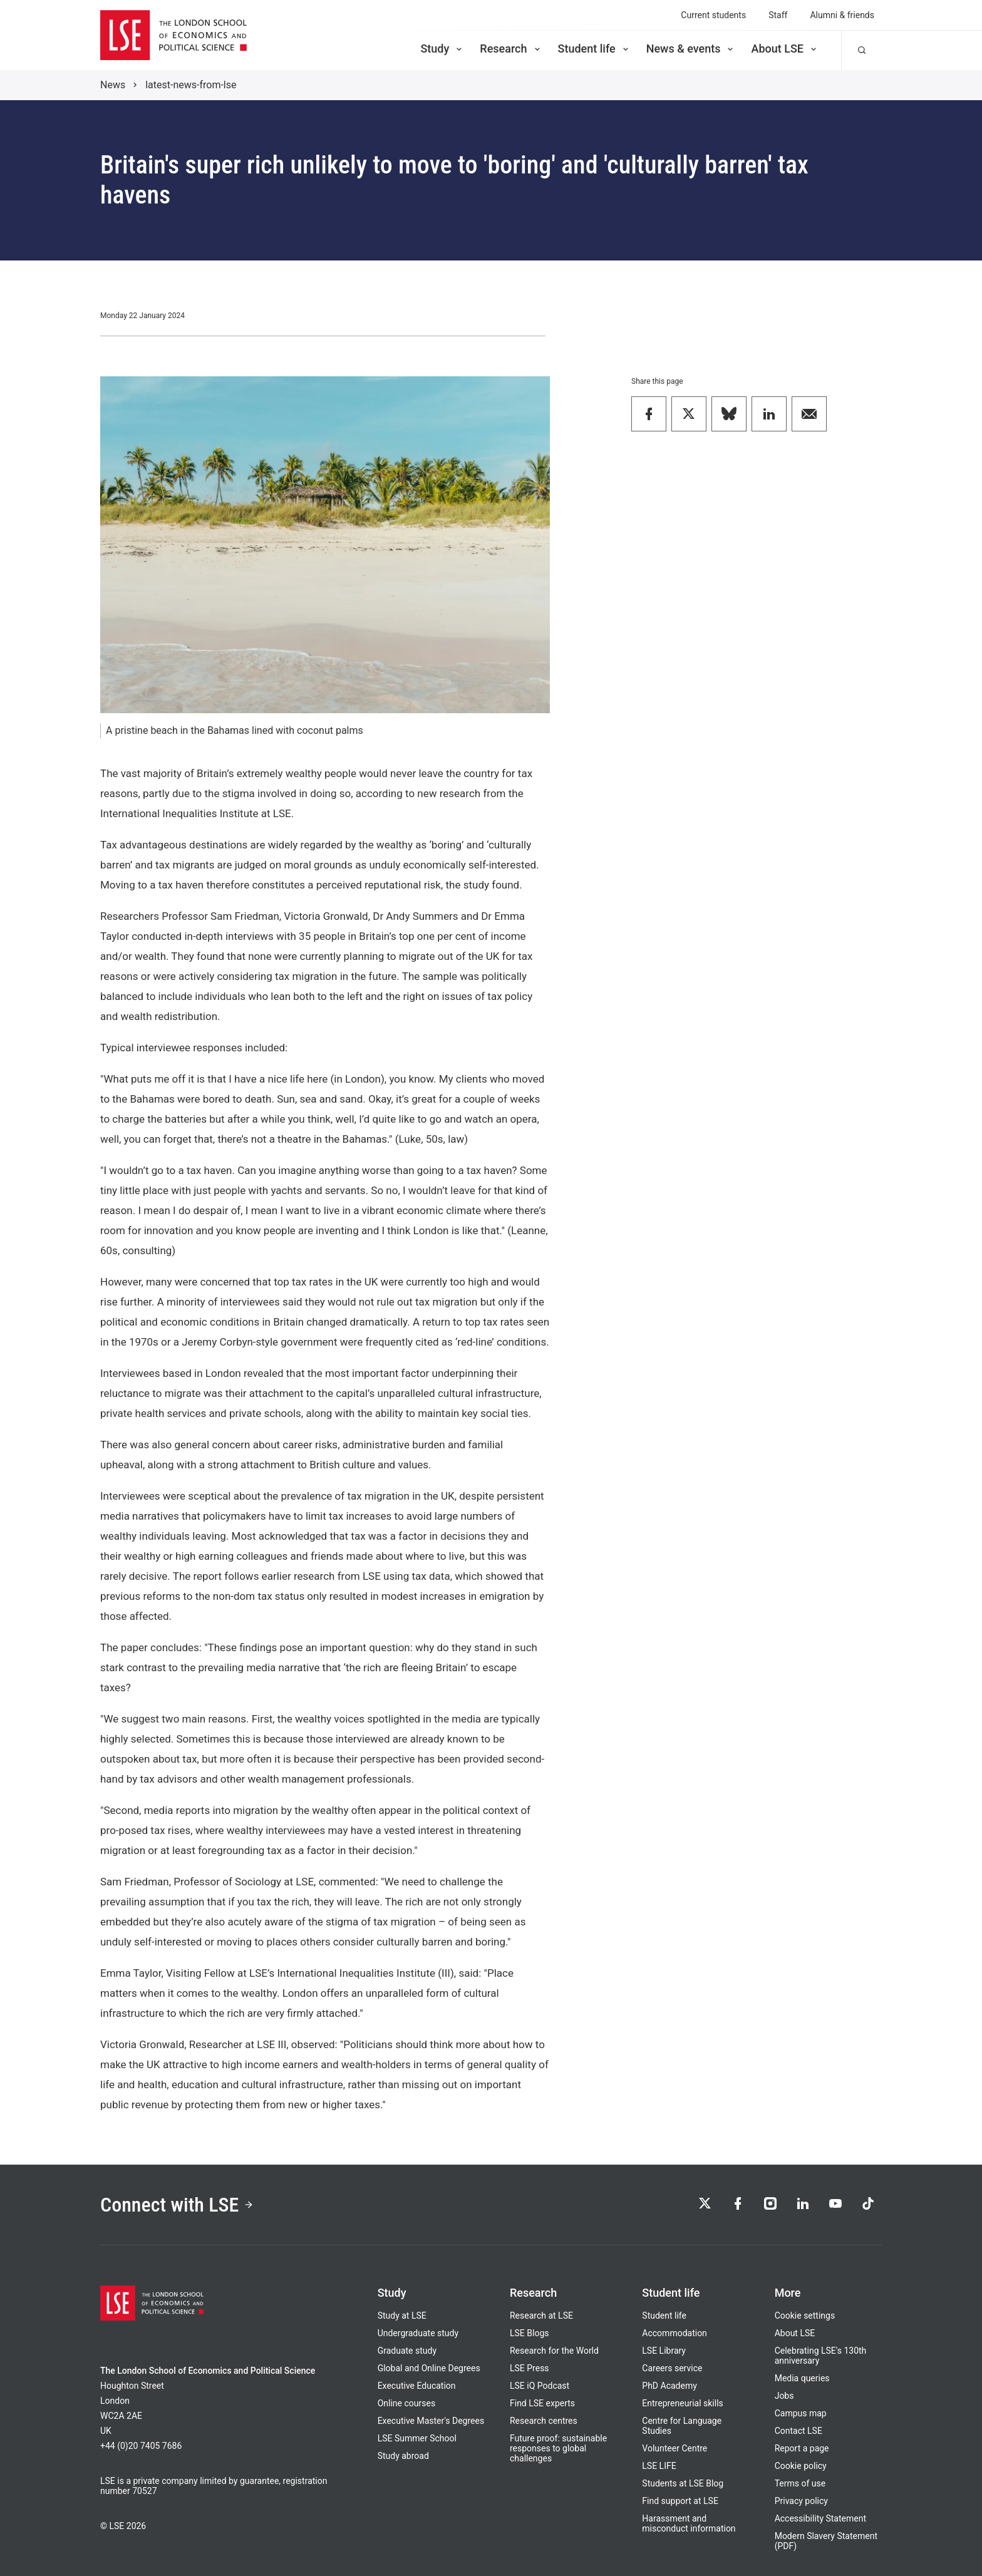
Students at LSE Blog (682, 2483)
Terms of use (800, 2483)
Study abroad (403, 2456)
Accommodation (674, 2333)
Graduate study (407, 2351)
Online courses (406, 2403)
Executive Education (417, 2386)
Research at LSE (541, 2316)
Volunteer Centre (674, 2448)
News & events (691, 48)
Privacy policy (801, 2501)
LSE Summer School (417, 2438)
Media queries (802, 2378)
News (112, 85)
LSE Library (664, 2351)
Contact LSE (798, 2431)
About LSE (785, 48)
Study (442, 48)
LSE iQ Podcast (539, 2386)
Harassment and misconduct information (688, 2523)
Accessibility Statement (820, 2518)
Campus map (801, 2413)
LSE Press (529, 2368)
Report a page (802, 2448)
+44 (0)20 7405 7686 (141, 2446)
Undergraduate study (418, 2333)
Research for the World (554, 2351)
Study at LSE (402, 2316)
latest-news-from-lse (190, 85)
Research (511, 48)
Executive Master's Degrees (431, 2421)
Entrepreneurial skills (682, 2403)
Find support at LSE (680, 2501)
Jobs (784, 2396)
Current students (713, 15)
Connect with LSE (177, 2205)
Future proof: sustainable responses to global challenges (558, 2448)
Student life (594, 48)
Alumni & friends (842, 15)
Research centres (543, 2421)
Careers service (672, 2368)
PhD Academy (669, 2386)
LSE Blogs (529, 2333)
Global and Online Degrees (429, 2368)
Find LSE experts (542, 2403)
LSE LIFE (659, 2466)
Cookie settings (805, 2316)
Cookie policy (801, 2466)
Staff (777, 15)
